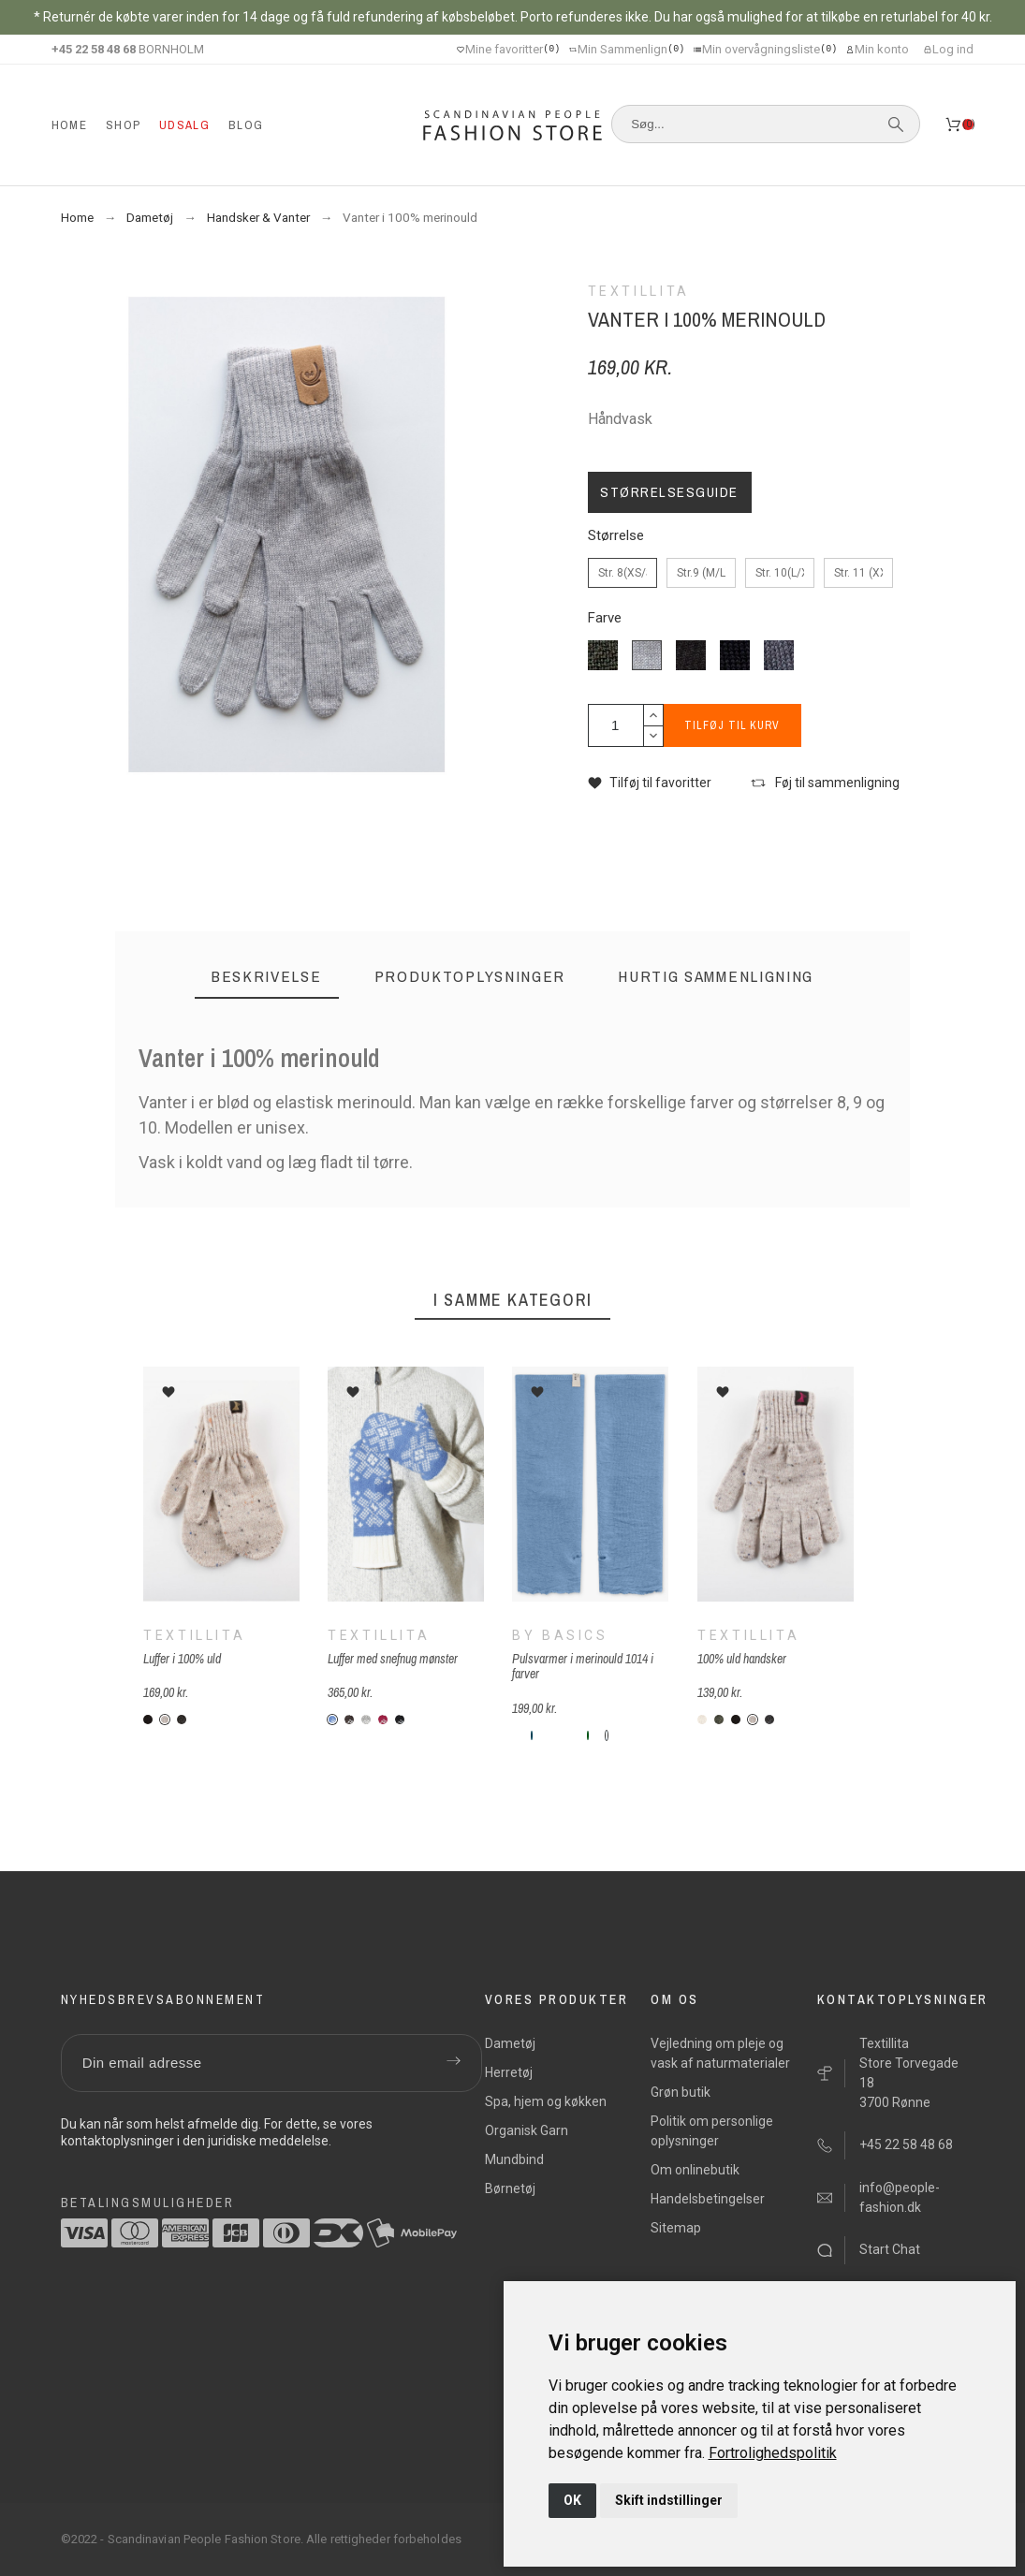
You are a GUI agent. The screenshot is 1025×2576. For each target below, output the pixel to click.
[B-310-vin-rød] (626, 1735)
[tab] (267, 977)
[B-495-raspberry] (682, 1735)
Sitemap (676, 2227)
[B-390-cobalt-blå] (636, 1735)
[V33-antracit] (769, 1719)
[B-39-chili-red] (514, 1735)
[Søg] (765, 124)
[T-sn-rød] (383, 1719)
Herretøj (509, 2072)
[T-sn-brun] (349, 1719)
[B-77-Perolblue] (533, 1735)
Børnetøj (510, 2188)
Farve (605, 618)
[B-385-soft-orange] (664, 1735)
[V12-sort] (148, 1719)
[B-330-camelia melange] (617, 1735)
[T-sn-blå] (332, 1719)
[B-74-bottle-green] (523, 1735)
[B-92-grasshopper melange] (598, 1735)
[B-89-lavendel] (654, 1735)
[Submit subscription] (454, 2063)
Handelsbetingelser (708, 2198)
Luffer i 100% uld (182, 1658)
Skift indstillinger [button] (669, 2500)
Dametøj (510, 2043)
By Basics (561, 1635)
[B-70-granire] (589, 1735)
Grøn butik (680, 2092)
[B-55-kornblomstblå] (607, 1735)
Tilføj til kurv (737, 725)
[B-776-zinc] (542, 1735)
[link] (773, 2453)
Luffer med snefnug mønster (393, 1658)
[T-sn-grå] (366, 1719)
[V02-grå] (181, 1719)
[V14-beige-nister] (164, 1719)
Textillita (194, 1635)
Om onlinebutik (695, 2169)
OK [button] (572, 2500)
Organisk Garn (526, 2130)
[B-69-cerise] (551, 1735)
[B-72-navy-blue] (645, 1735)
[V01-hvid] (702, 1719)
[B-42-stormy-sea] (570, 1735)
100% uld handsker (741, 1658)
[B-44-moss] (561, 1735)
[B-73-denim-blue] (579, 1735)
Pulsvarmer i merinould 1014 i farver (583, 1666)
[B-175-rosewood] (673, 1735)
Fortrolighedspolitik (773, 2453)
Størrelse (616, 536)
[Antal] (616, 725)
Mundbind (514, 2159)
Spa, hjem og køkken (546, 2101)
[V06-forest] (719, 1719)
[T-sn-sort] (399, 1719)
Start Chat (889, 2249)
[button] (649, 783)
